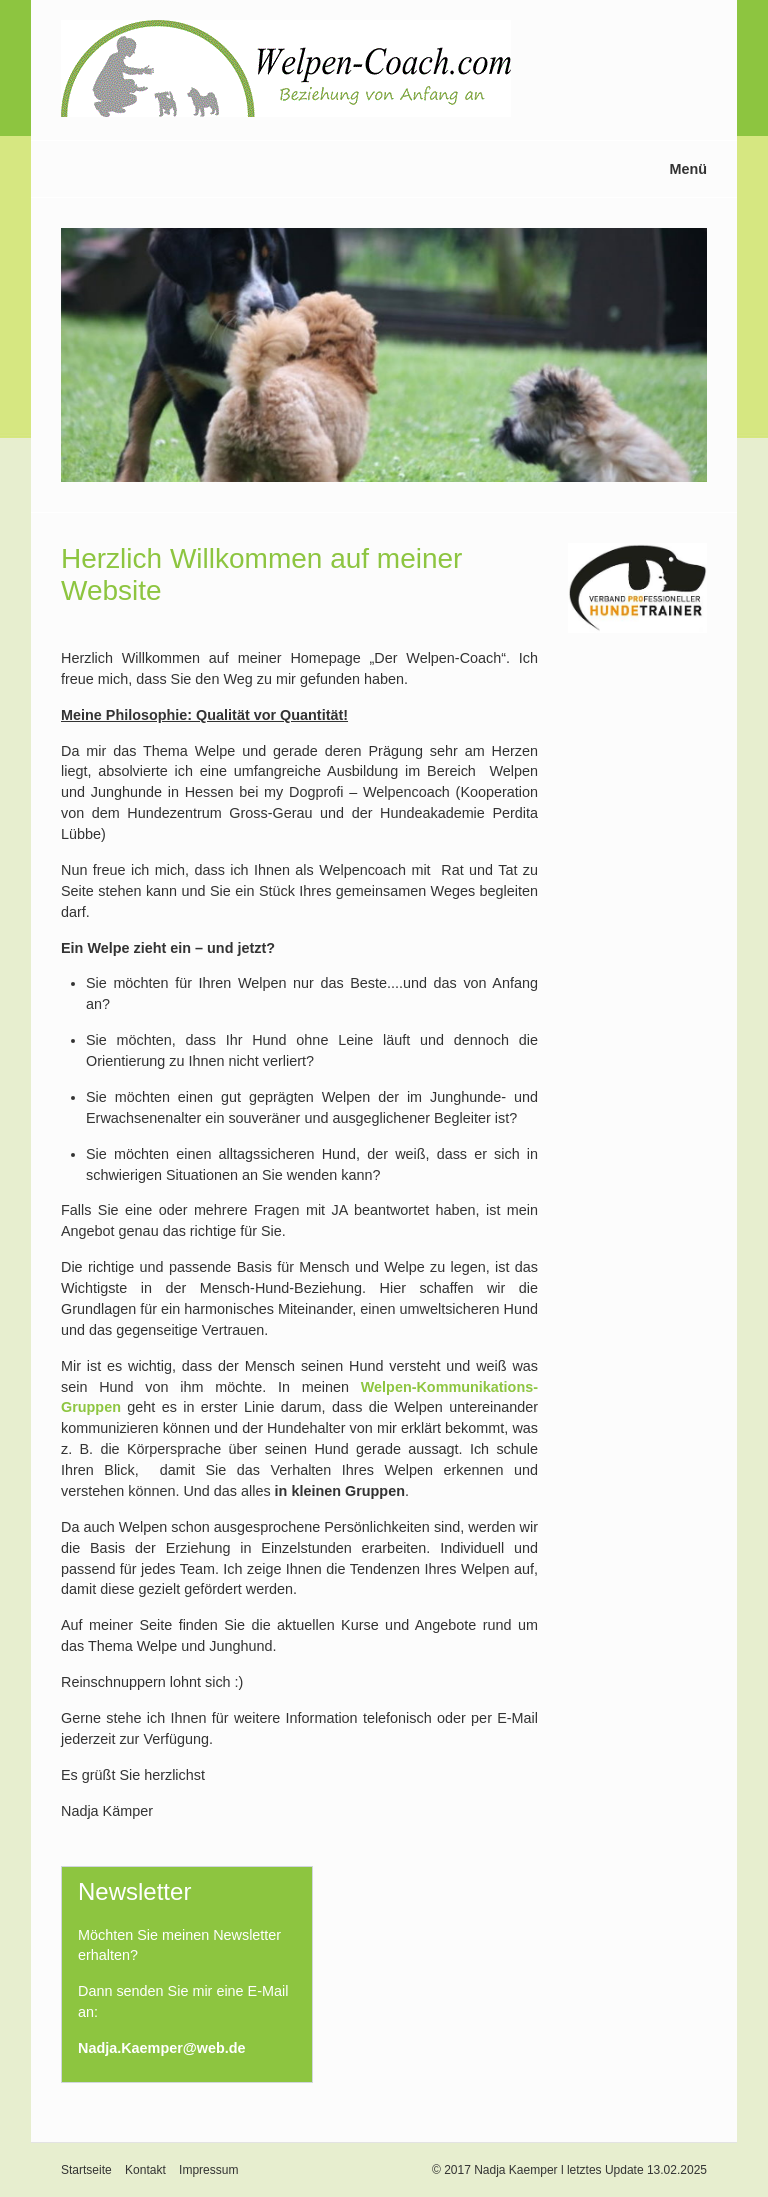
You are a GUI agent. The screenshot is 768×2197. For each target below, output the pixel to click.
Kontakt (145, 2170)
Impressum (208, 2170)
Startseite (86, 2170)
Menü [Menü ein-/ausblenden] (688, 169)
